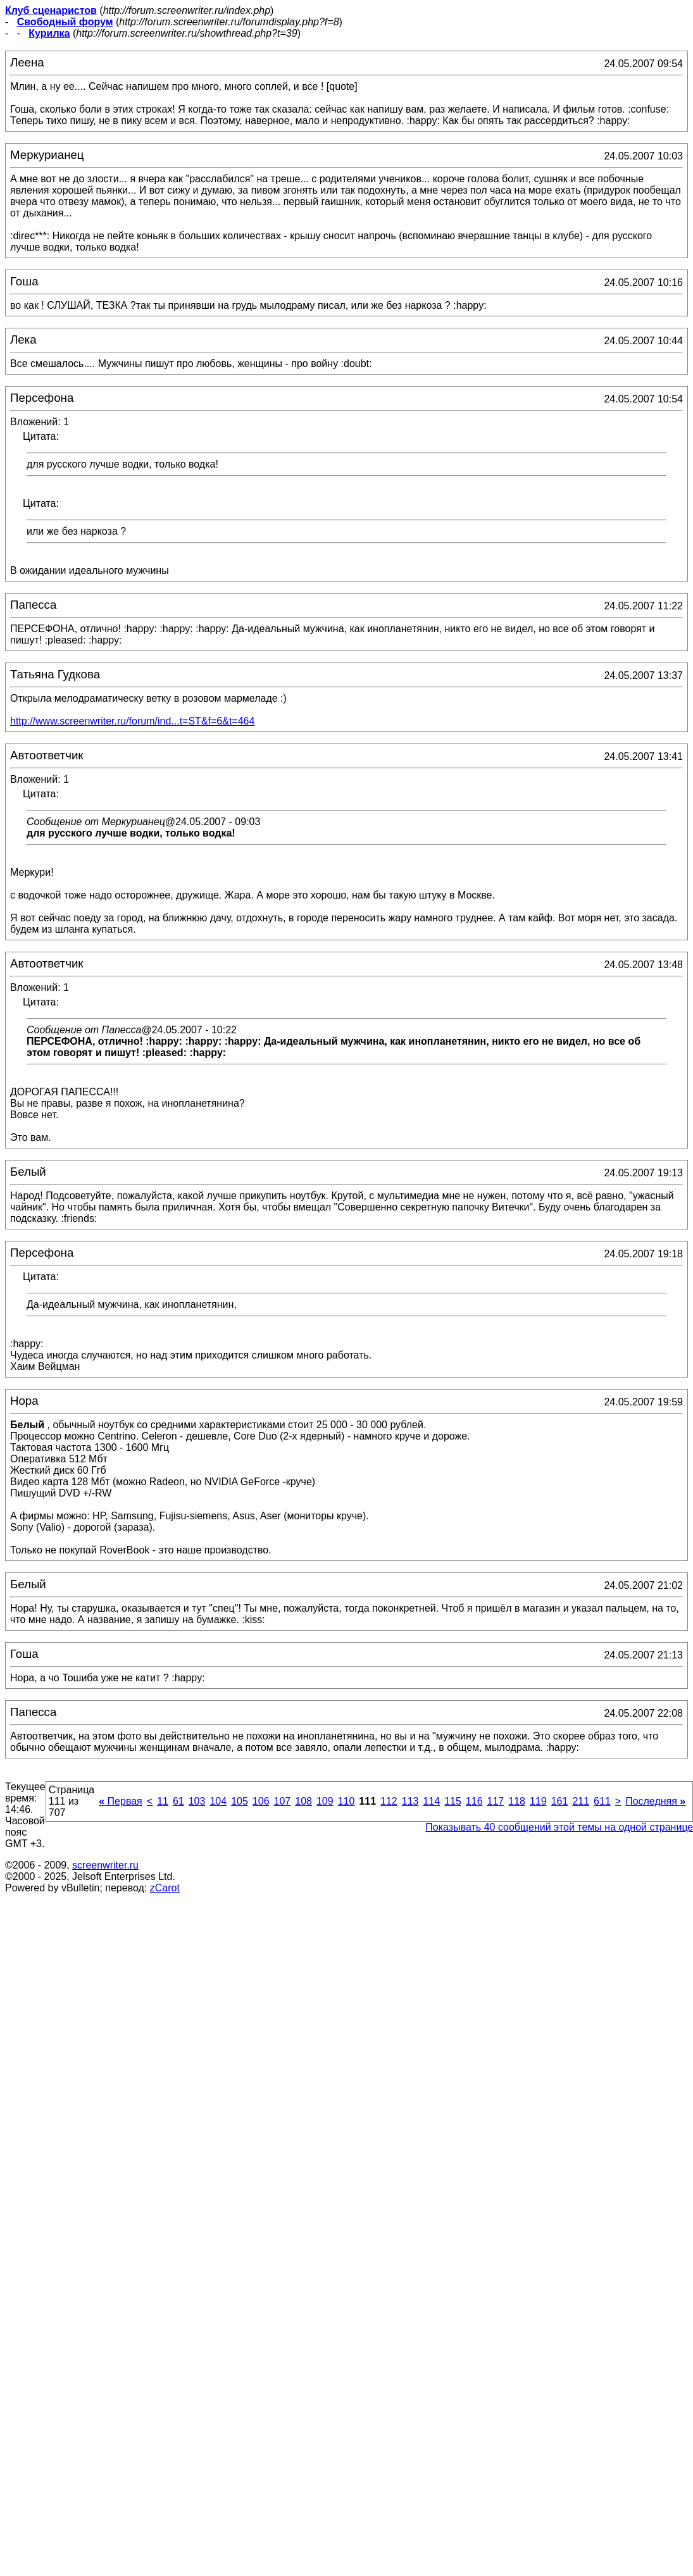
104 (218, 1801)
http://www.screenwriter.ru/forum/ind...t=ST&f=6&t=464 (132, 721)
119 (538, 1801)
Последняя (655, 1801)
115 (452, 1801)
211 (580, 1801)
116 (474, 1801)
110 (346, 1801)
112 (388, 1801)
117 (495, 1801)
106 (261, 1801)
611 (602, 1801)
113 (410, 1801)
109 (325, 1801)
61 (178, 1801)
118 (516, 1801)
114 (431, 1801)
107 (282, 1801)
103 (197, 1801)
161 (559, 1801)
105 (239, 1801)
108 (303, 1801)
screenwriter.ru (105, 1865)
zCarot (165, 1887)
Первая (120, 1801)
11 (162, 1801)
